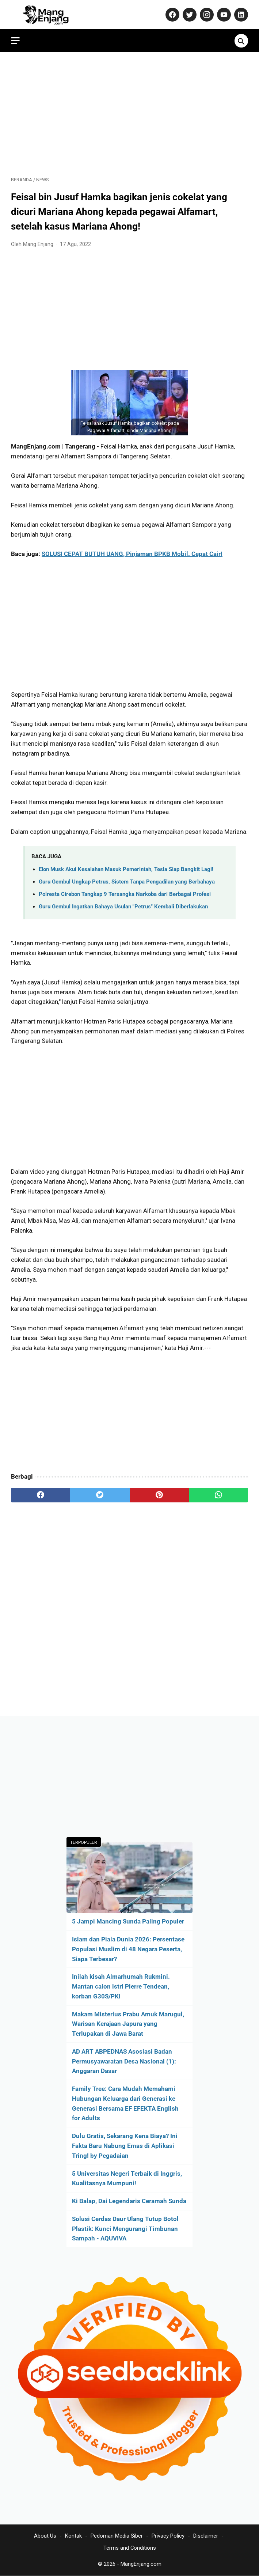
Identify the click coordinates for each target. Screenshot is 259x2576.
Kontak (73, 2536)
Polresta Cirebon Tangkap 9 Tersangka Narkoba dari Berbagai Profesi (125, 894)
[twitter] (99, 1495)
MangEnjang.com (141, 2564)
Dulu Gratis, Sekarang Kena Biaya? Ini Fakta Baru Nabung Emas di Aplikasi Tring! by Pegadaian (125, 2145)
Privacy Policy (168, 2536)
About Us (45, 2536)
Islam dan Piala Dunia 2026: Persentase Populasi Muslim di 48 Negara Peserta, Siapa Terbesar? (128, 1949)
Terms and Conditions (129, 2548)
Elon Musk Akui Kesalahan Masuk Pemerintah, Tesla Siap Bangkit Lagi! (126, 869)
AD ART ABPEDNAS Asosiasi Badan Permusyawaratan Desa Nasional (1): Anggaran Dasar (124, 2061)
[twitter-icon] (189, 15)
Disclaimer (205, 2536)
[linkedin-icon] (240, 15)
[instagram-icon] (206, 15)
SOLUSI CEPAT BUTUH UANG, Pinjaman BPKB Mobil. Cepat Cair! (132, 553)
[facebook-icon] (171, 15)
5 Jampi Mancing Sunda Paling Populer (128, 1921)
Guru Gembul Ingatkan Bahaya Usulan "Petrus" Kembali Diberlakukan (123, 906)
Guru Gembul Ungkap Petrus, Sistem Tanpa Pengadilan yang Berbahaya (127, 881)
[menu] (15, 40)
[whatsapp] (218, 1495)
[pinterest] (159, 1495)
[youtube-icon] (223, 15)
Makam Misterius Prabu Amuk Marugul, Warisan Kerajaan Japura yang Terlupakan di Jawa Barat (128, 2024)
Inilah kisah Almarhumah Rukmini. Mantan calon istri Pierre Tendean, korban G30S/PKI (121, 1986)
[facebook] (40, 1495)
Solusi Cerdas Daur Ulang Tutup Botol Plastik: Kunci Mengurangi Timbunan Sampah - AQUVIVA (125, 2228)
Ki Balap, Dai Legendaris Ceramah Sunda (129, 2201)
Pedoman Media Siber (117, 2536)
